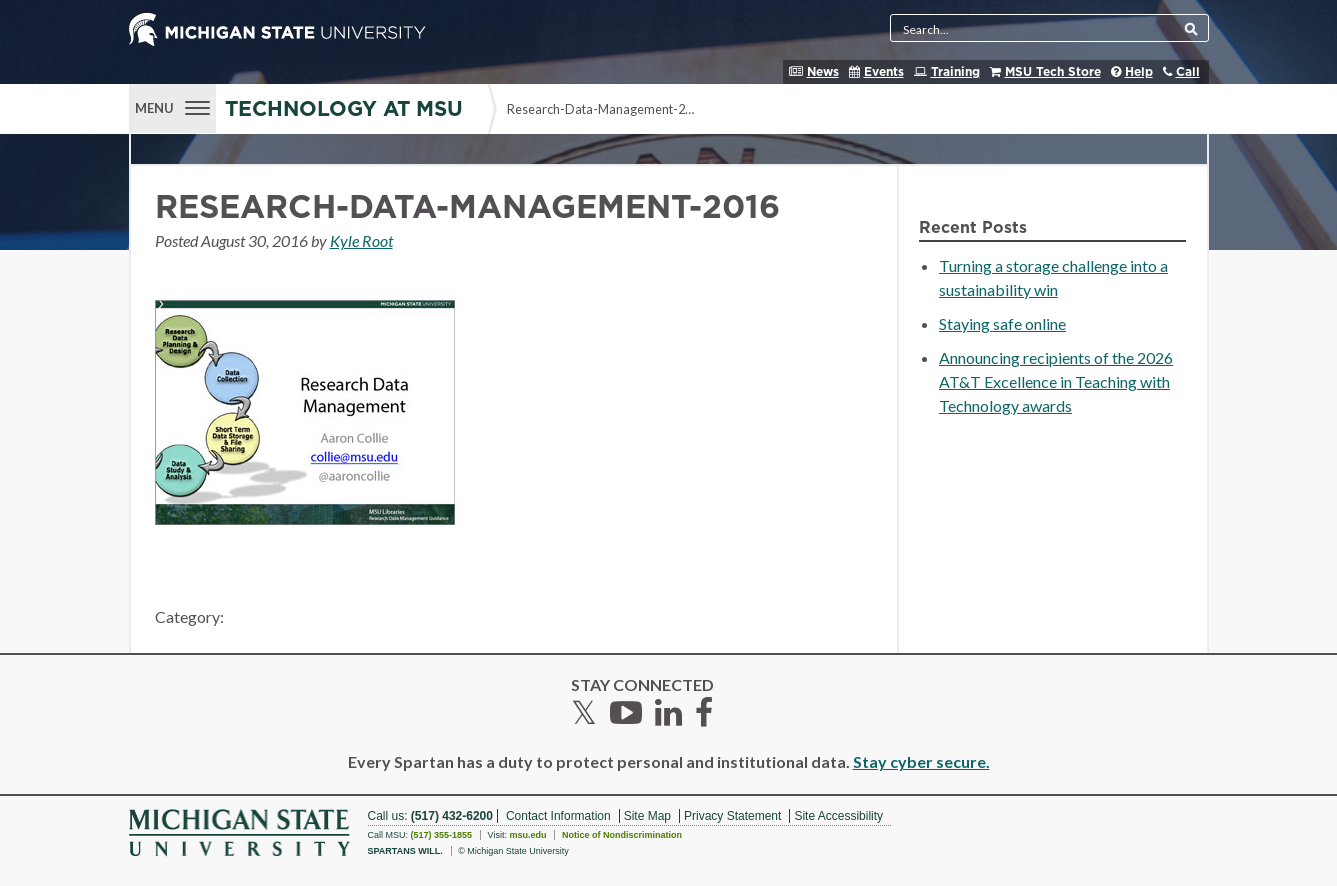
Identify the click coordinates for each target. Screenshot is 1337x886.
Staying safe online (1002, 323)
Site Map (647, 816)
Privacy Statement (732, 816)
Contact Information (558, 816)
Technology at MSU (344, 109)
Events (884, 72)
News (823, 72)
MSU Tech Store (1053, 72)
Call (1188, 72)
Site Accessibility (838, 816)
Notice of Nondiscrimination (622, 835)
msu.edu (527, 835)
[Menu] (172, 106)
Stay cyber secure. (921, 761)
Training (955, 72)
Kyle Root (361, 240)
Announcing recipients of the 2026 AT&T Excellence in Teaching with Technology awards (1056, 381)
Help (1139, 72)
